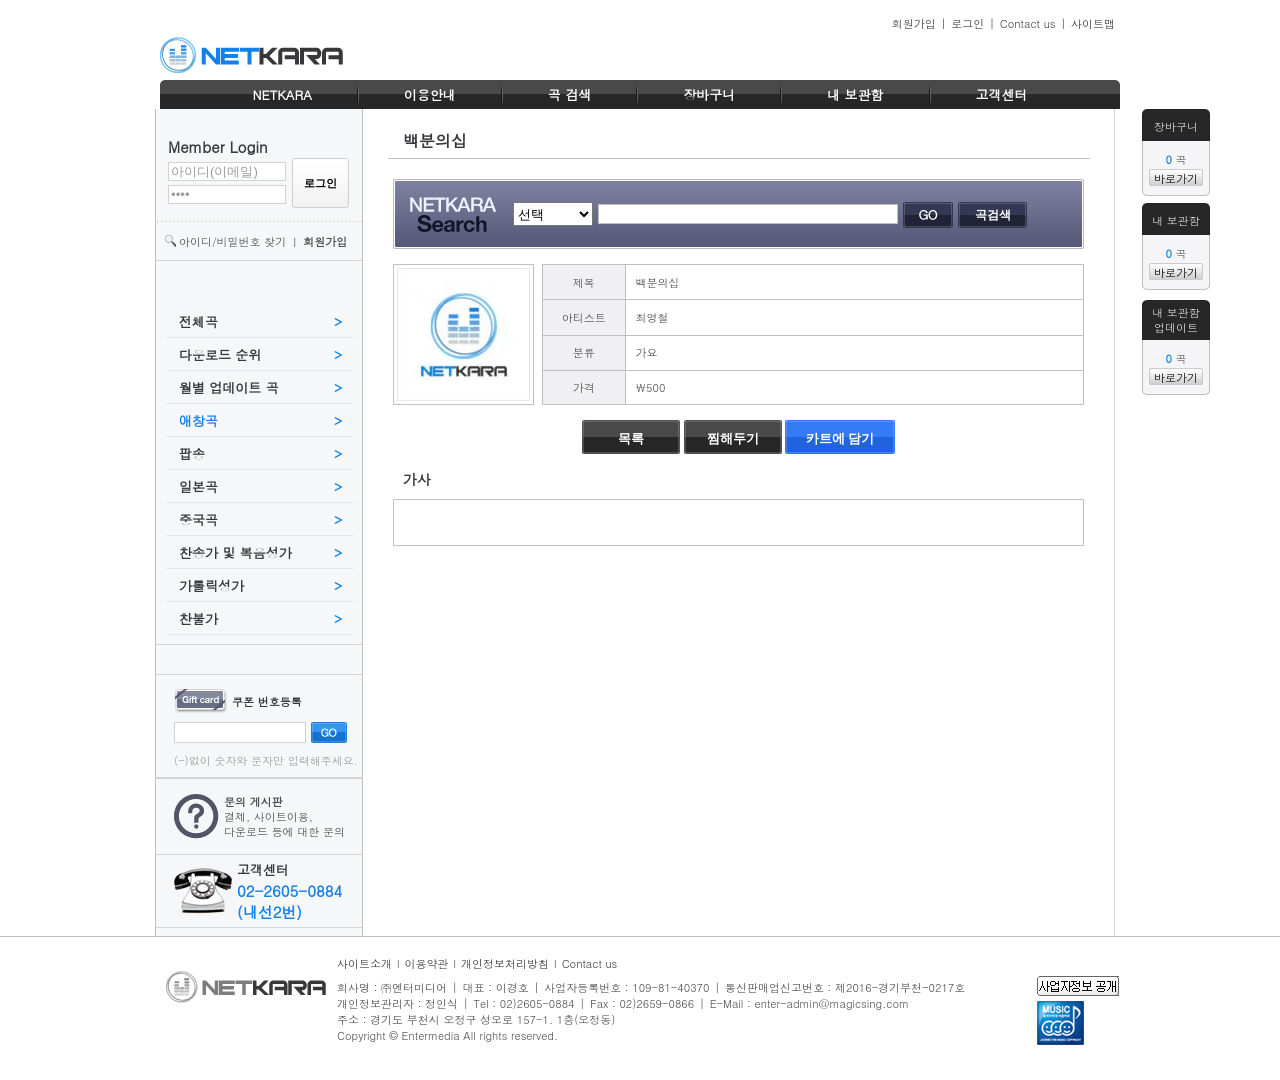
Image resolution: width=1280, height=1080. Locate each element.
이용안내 (430, 94)
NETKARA (281, 94)
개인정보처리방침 (505, 963)
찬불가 (198, 618)
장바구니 (709, 94)
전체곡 (198, 321)
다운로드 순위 (220, 354)
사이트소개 (364, 963)
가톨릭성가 (211, 585)
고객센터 (1002, 94)
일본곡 (198, 486)
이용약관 (427, 963)
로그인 (967, 23)
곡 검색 (569, 94)
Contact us (1028, 23)
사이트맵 (1093, 23)
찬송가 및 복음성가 (235, 552)
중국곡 (198, 519)
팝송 (192, 453)
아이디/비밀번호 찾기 (232, 241)
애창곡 (198, 420)
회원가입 (914, 23)
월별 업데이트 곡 (229, 387)
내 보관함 (855, 94)
